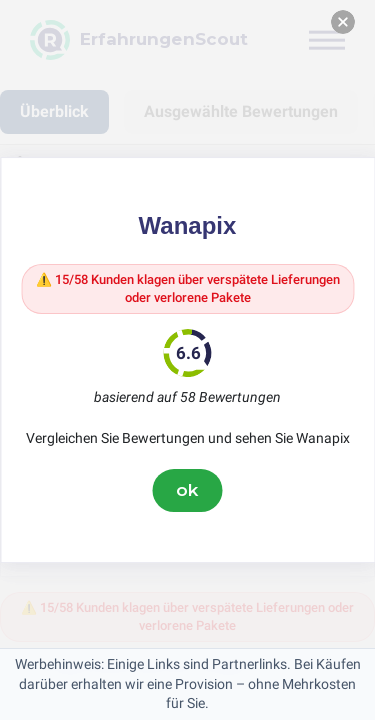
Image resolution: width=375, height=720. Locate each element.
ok (188, 490)
